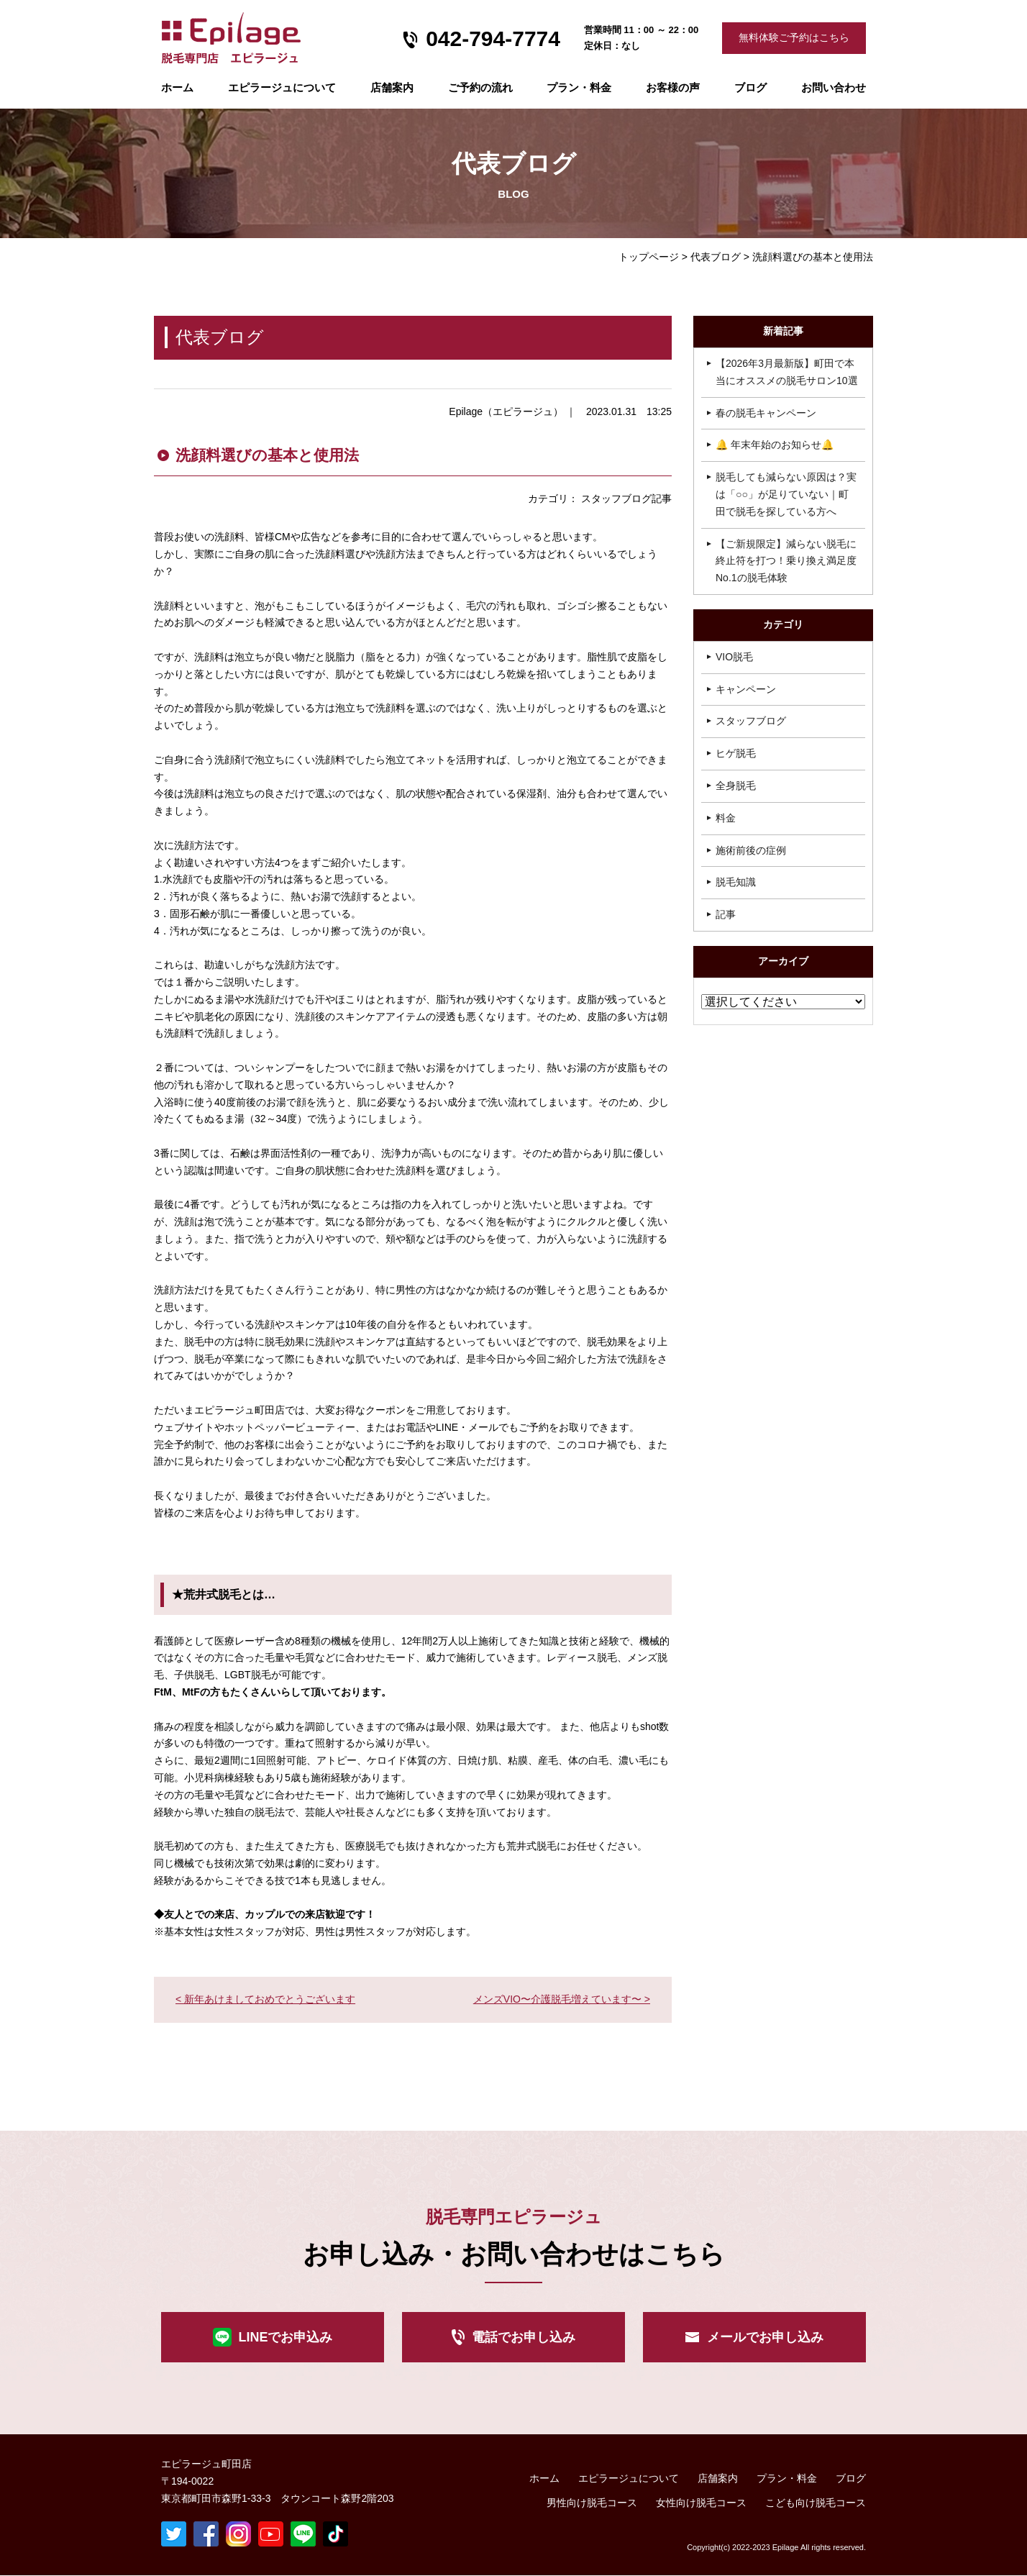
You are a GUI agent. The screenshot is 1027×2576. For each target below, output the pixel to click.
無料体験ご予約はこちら (794, 37)
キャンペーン (746, 689)
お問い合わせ (833, 87)
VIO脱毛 (734, 657)
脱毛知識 (736, 882)
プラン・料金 (787, 2478)
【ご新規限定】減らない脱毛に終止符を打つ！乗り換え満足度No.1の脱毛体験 (786, 561)
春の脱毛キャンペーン (766, 413)
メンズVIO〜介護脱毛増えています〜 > (561, 1999)
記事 (726, 914)
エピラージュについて (282, 87)
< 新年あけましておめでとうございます (265, 1999)
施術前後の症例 (751, 850)
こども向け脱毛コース (815, 2502)
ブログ (750, 87)
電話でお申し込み (523, 2337)
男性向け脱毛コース (592, 2502)
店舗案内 (392, 87)
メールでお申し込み (765, 2337)
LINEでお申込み (285, 2337)
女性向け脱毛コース (701, 2502)
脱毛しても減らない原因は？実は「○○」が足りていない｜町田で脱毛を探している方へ (786, 494)
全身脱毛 (736, 785)
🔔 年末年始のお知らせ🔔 (775, 444)
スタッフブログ (751, 721)
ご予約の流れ (480, 87)
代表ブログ (715, 257)
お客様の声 (673, 87)
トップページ (649, 257)
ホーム (177, 87)
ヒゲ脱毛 (736, 753)
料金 (726, 818)
